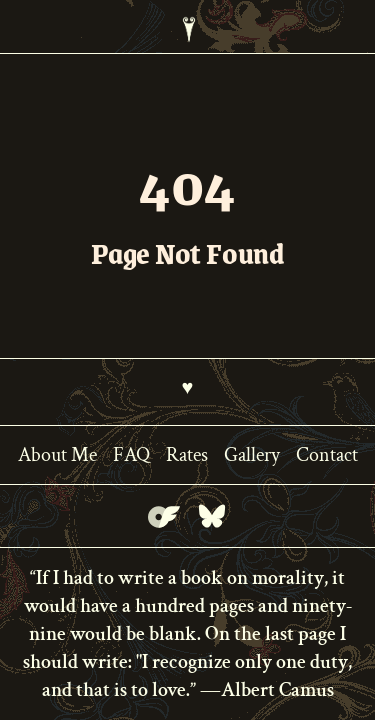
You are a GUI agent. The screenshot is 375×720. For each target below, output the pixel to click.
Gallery (252, 455)
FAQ (131, 455)
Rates (187, 455)
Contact (327, 455)
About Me (57, 455)
